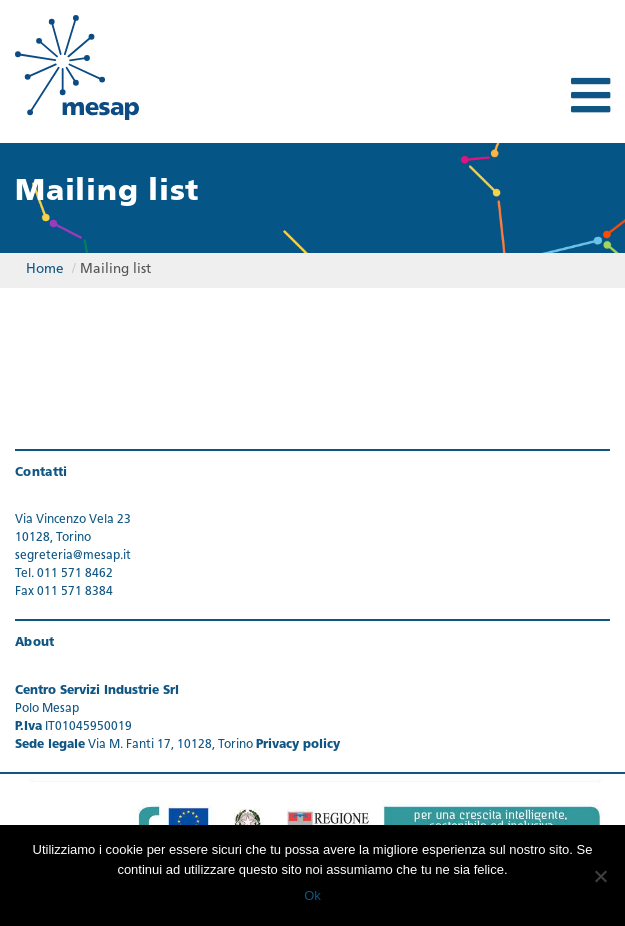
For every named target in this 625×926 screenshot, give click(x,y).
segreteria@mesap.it (73, 556)
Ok (312, 895)
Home (45, 269)
